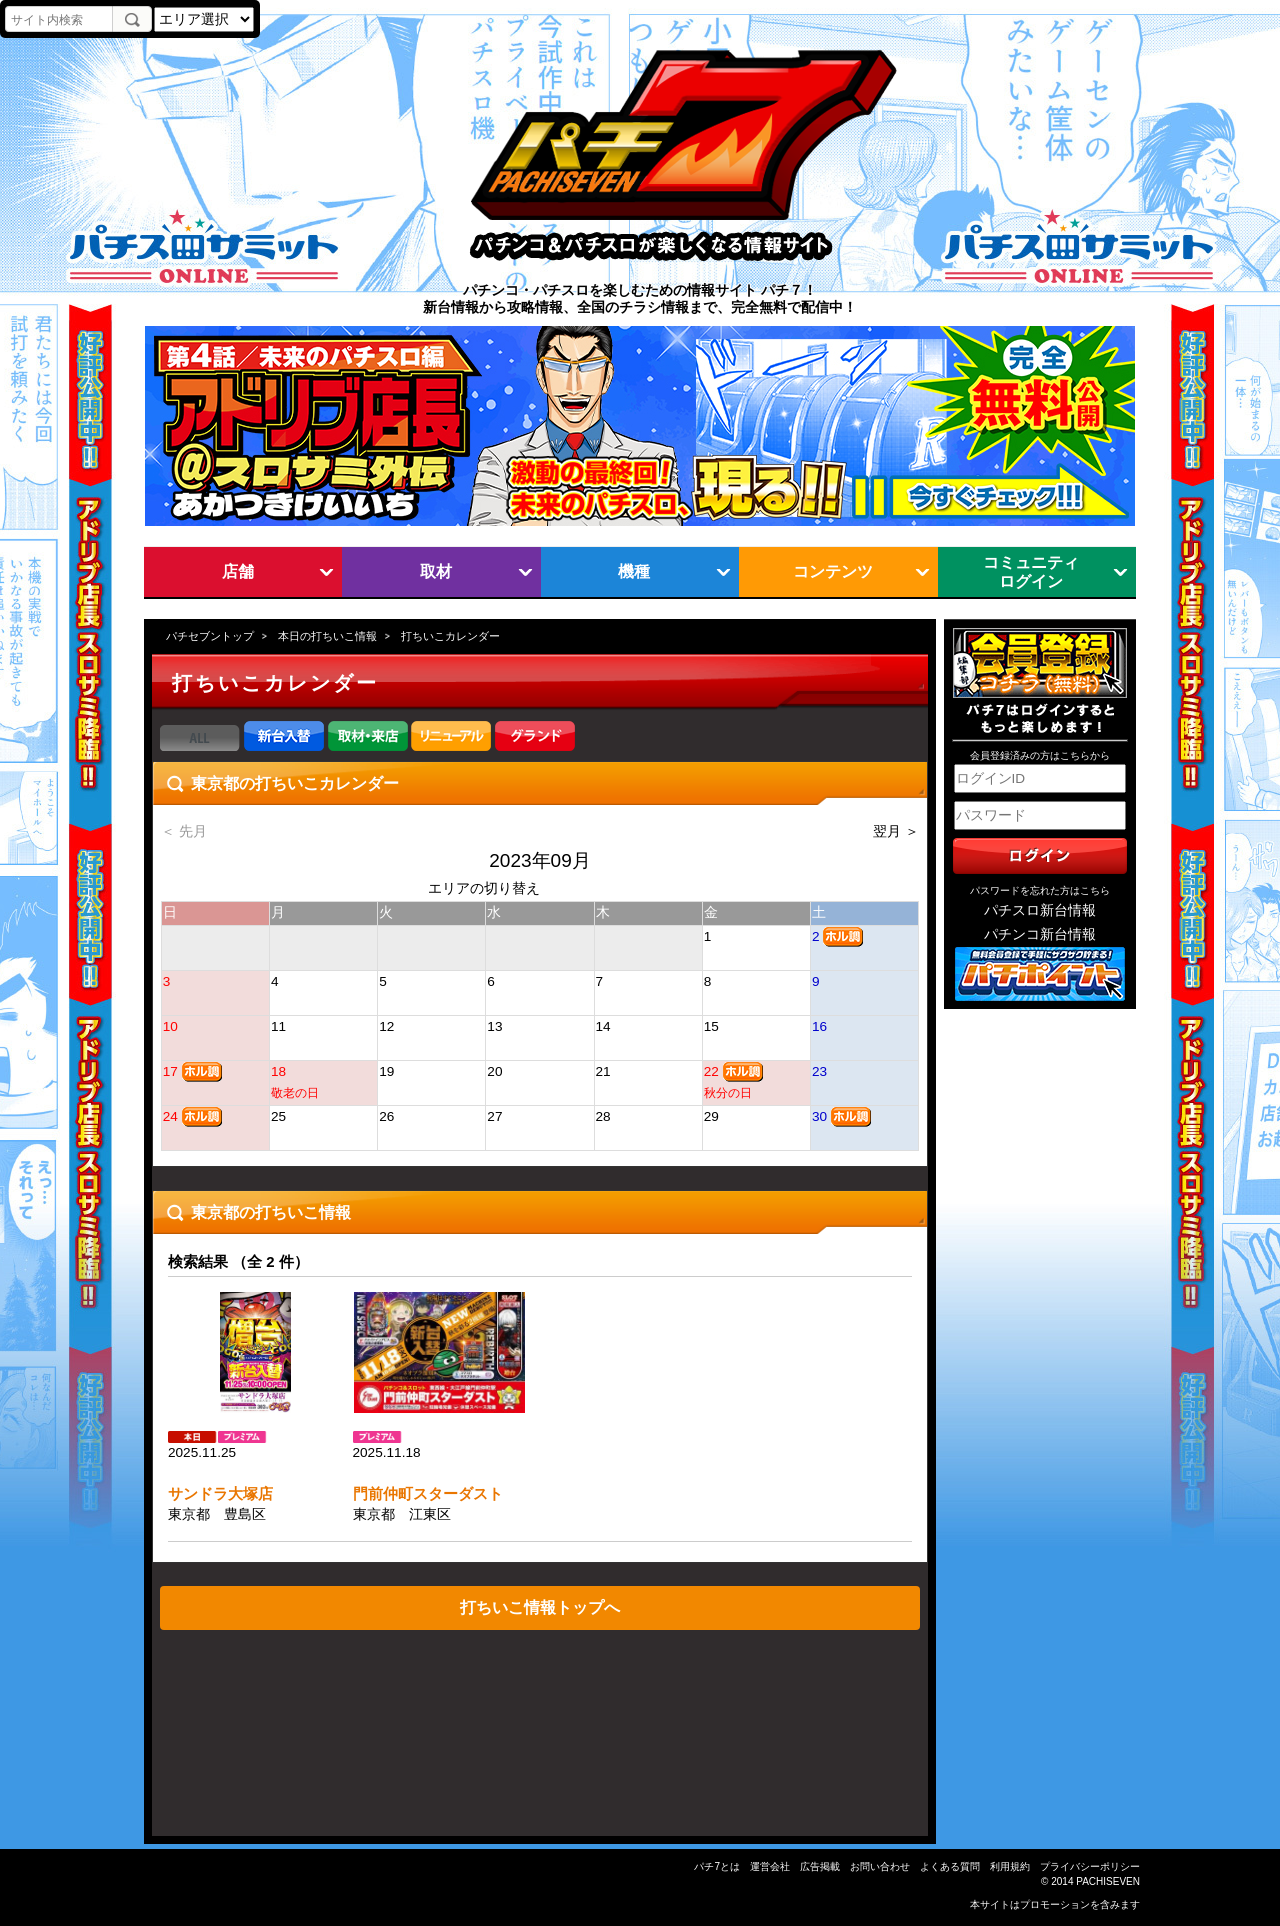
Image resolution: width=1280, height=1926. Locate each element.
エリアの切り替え (484, 888)
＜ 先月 (184, 831)
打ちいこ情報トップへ (540, 1607)
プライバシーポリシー (1090, 1866)
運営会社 (770, 1866)
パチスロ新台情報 (1040, 910)
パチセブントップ (210, 636)
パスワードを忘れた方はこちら (1040, 890)
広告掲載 (820, 1866)
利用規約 (1010, 1866)
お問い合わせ (880, 1866)
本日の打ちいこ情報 (327, 636)
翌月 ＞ (896, 831)
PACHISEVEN (1108, 1881)
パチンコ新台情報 (1040, 934)
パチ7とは (717, 1866)
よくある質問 (950, 1866)
